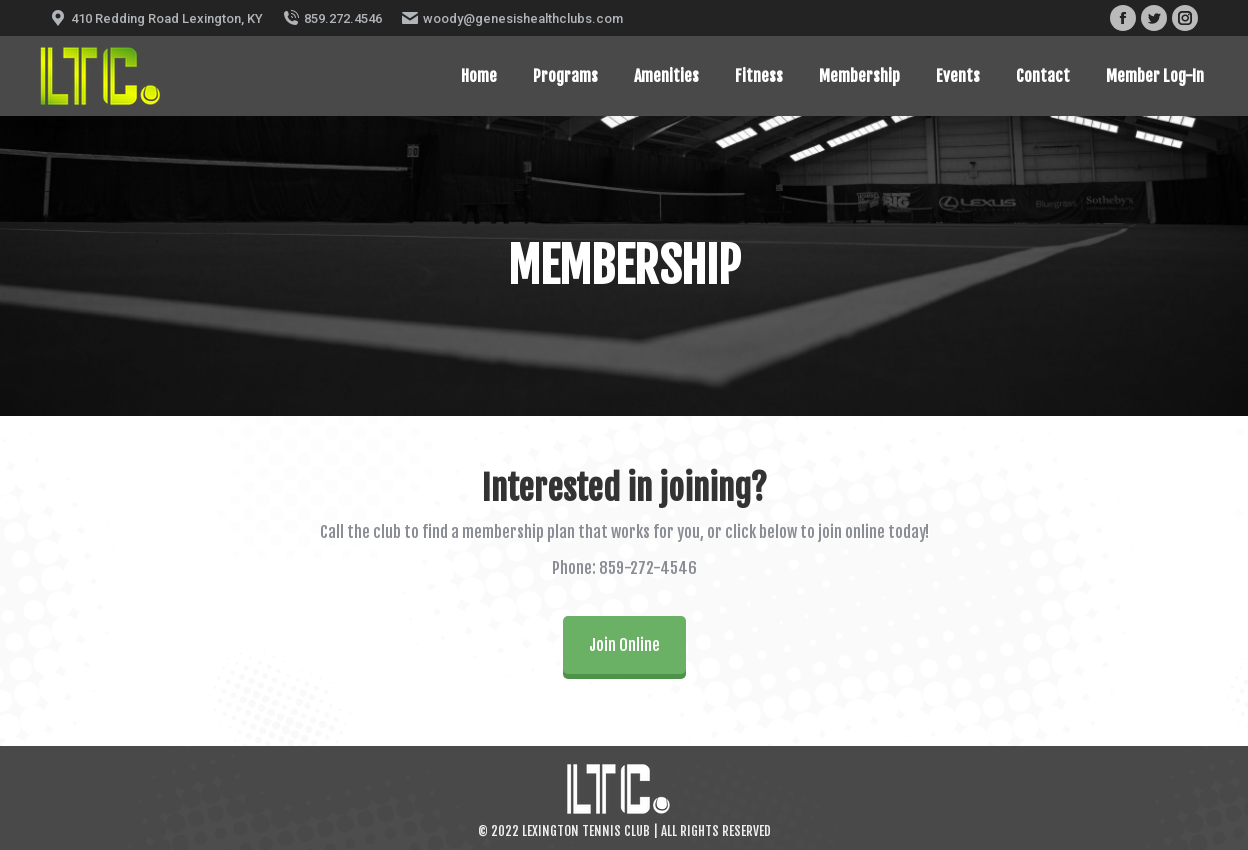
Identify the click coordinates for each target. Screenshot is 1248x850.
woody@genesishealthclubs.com (512, 18)
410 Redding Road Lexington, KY (156, 18)
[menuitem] (479, 76)
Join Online (624, 645)
